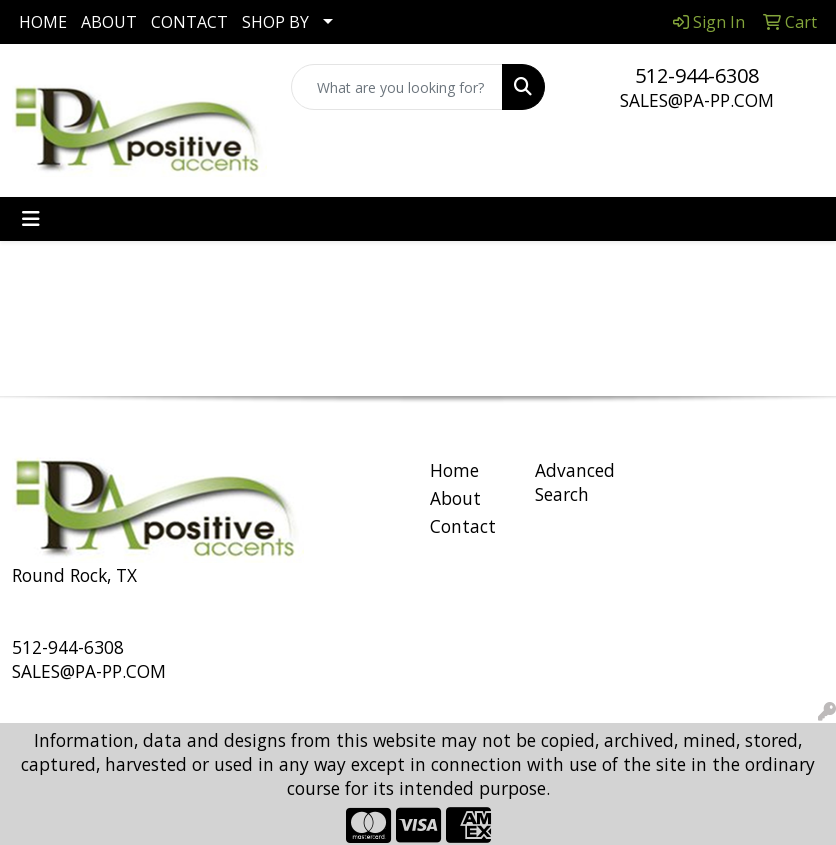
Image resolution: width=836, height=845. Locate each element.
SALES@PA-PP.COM (697, 100)
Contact (463, 526)
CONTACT (189, 22)
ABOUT (109, 22)
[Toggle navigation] (31, 219)
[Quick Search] (397, 87)
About (455, 498)
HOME (43, 22)
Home (454, 470)
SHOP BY (275, 22)
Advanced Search (575, 482)
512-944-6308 (697, 75)
